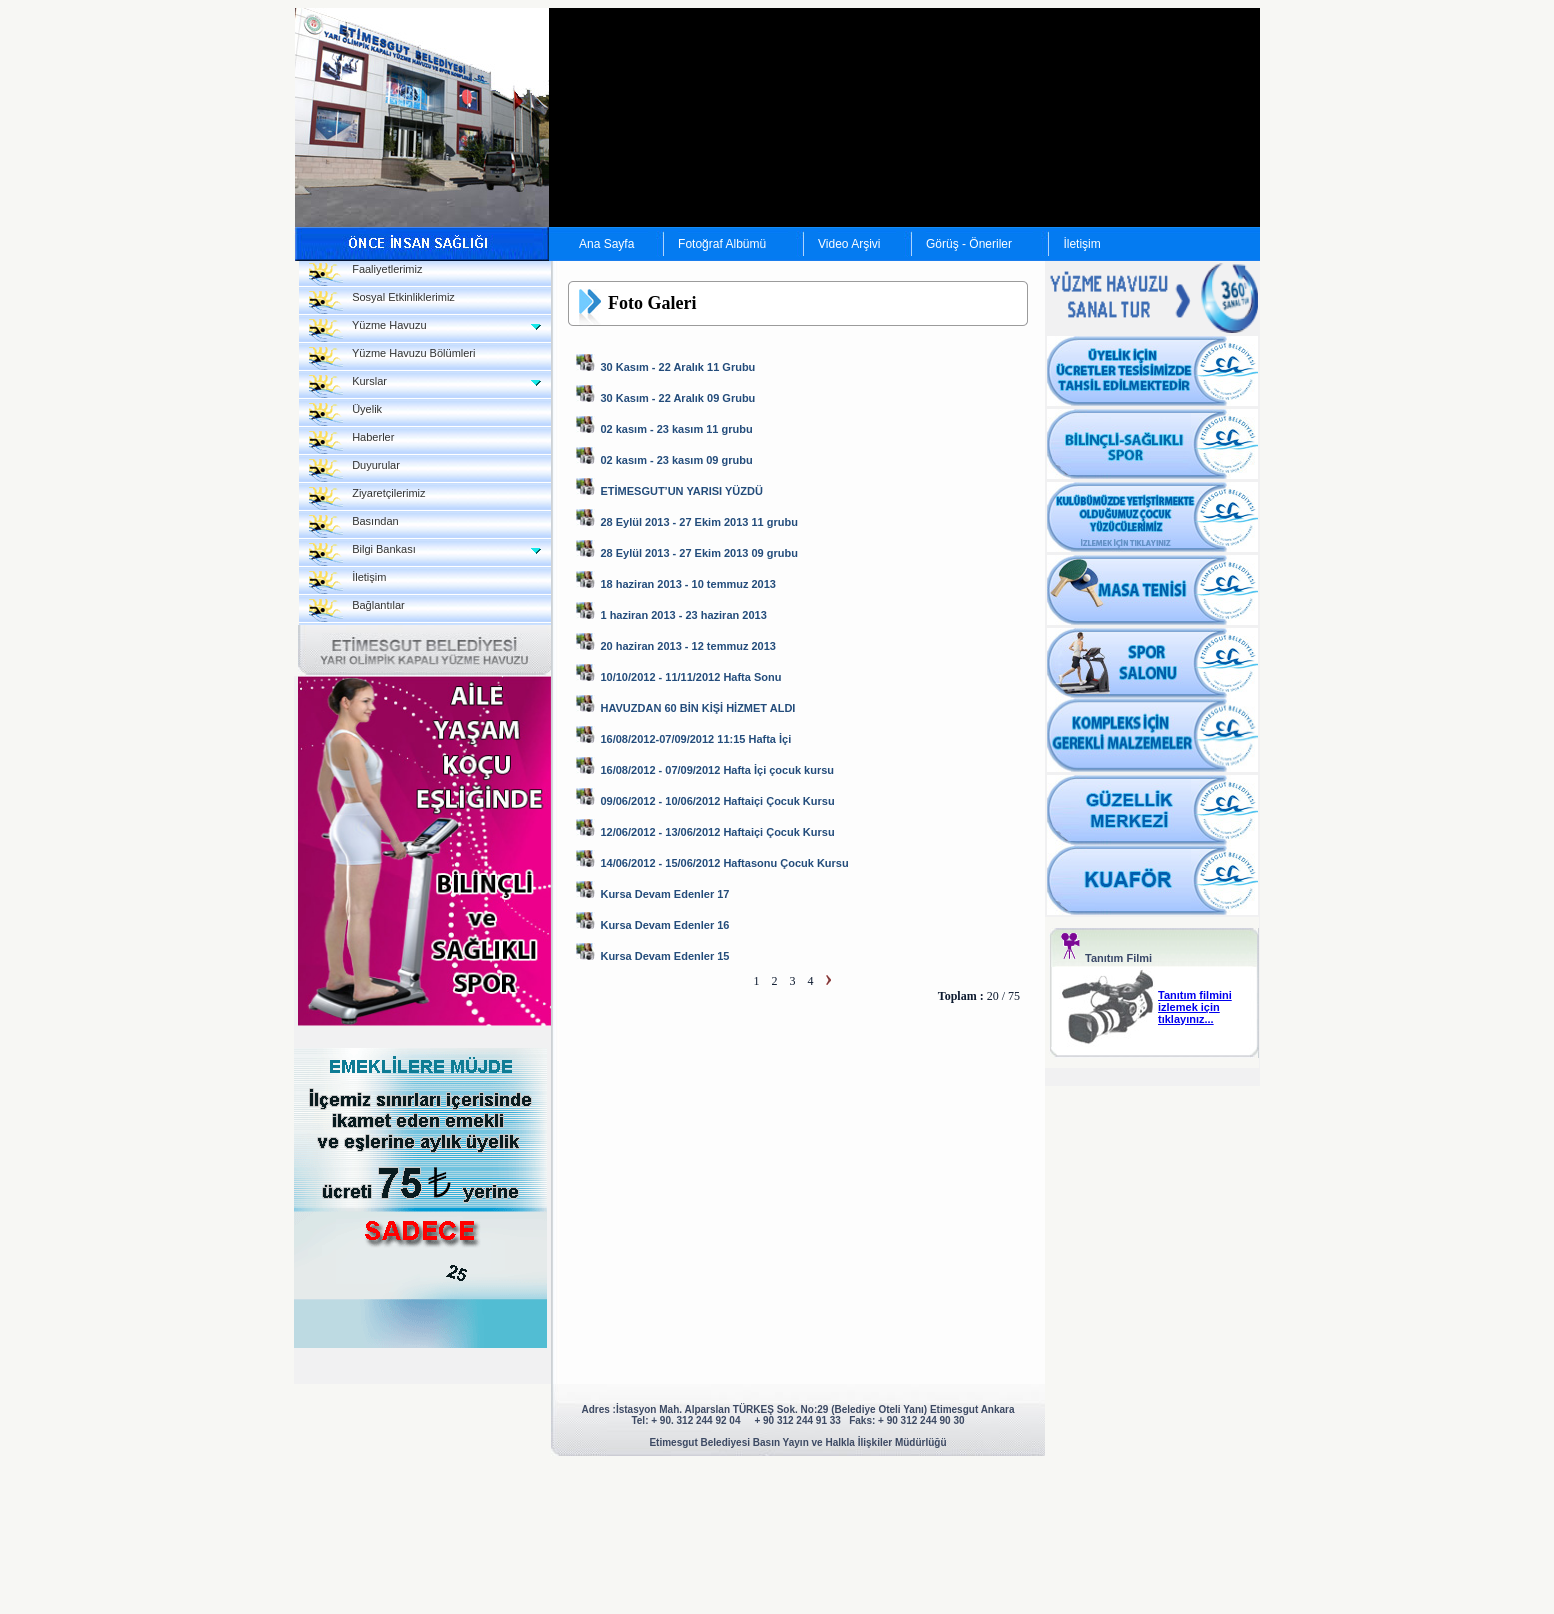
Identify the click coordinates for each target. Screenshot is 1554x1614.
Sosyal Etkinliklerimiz (382, 302)
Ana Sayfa (606, 244)
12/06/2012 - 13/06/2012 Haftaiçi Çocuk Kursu (717, 832)
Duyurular (354, 470)
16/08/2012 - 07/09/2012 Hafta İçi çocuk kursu (717, 770)
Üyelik (345, 414)
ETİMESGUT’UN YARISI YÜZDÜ (681, 491)
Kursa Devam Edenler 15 (664, 956)
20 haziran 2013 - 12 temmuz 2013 (687, 646)
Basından (354, 526)
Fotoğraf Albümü (722, 244)
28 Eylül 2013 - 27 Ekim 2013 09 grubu (699, 553)
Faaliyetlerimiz (365, 274)
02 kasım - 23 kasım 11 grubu (676, 429)
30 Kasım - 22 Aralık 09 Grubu (677, 398)
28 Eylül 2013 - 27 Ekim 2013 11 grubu (699, 522)
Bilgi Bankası (362, 554)
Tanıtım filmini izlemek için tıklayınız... (1195, 1007)
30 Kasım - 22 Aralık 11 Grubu (677, 367)
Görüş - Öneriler (969, 244)
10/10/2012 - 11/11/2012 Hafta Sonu (690, 677)
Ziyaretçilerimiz (367, 498)
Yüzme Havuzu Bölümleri (392, 358)
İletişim (1081, 244)
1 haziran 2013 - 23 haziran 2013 (683, 615)
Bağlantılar (357, 610)
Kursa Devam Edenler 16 (664, 925)
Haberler (351, 442)
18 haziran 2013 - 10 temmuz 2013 (687, 584)
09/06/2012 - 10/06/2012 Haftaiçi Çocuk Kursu (717, 801)
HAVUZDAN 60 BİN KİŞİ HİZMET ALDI (697, 708)
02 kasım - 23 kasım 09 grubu (676, 460)
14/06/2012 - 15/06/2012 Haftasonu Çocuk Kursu (724, 863)
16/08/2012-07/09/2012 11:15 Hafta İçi (695, 739)
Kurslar (348, 386)
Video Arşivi (849, 244)
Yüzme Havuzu (368, 330)
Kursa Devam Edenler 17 (664, 894)
